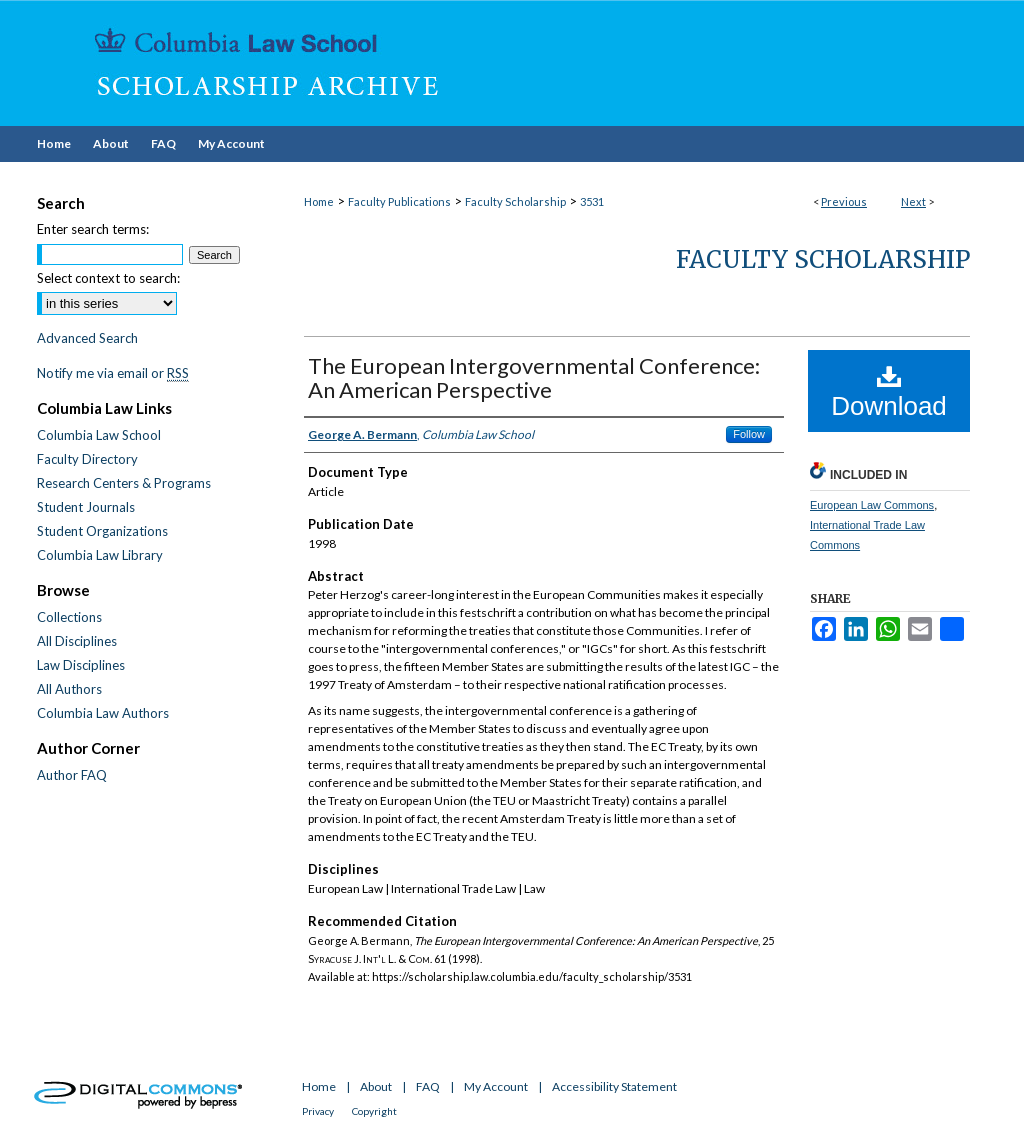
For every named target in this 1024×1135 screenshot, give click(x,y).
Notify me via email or (113, 373)
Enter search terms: (93, 229)
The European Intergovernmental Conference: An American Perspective (534, 377)
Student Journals (86, 507)
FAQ (428, 1086)
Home (319, 201)
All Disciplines (77, 641)
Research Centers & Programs (124, 483)
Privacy (318, 1111)
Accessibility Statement (614, 1086)
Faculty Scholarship (515, 201)
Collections (69, 617)
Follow (749, 434)
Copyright (374, 1111)
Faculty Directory (87, 459)
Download (889, 392)
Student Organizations (102, 531)
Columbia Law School (99, 435)
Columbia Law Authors (103, 713)
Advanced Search (87, 338)
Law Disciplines (81, 665)
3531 (592, 201)
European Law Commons (872, 505)
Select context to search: (108, 278)
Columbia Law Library (100, 555)
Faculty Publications (399, 201)
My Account (496, 1086)
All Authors (69, 689)
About (376, 1086)
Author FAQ (72, 775)
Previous (844, 201)
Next (913, 201)
